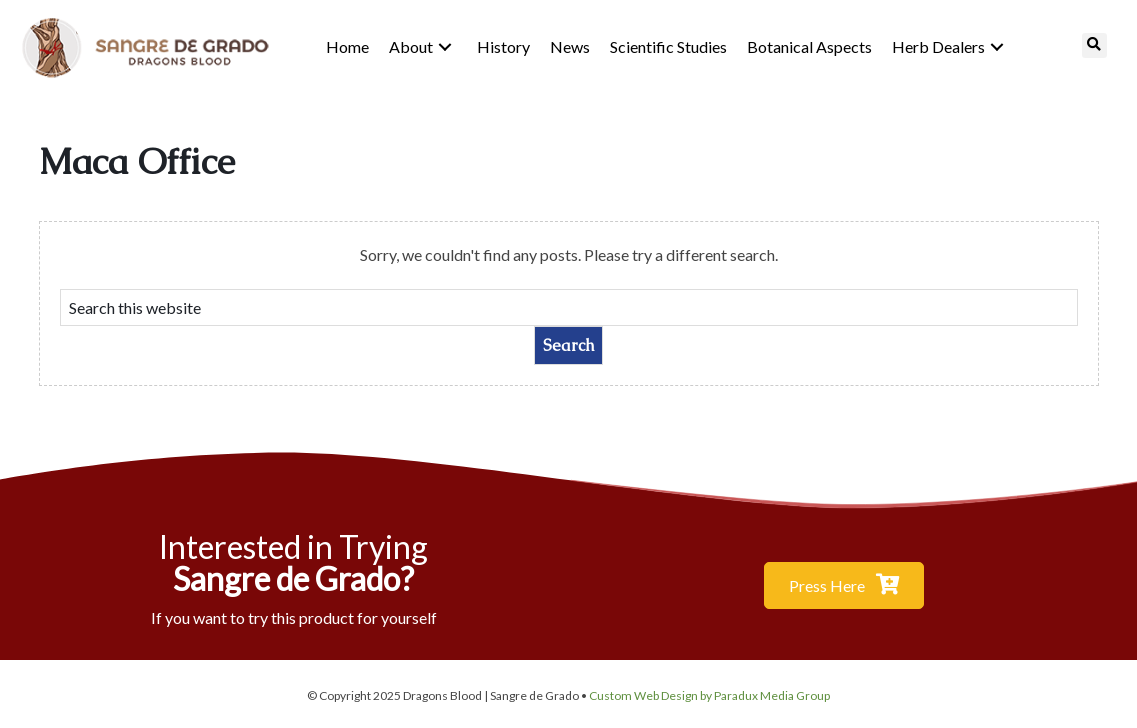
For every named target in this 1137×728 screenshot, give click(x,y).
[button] (445, 46)
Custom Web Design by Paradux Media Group (709, 695)
